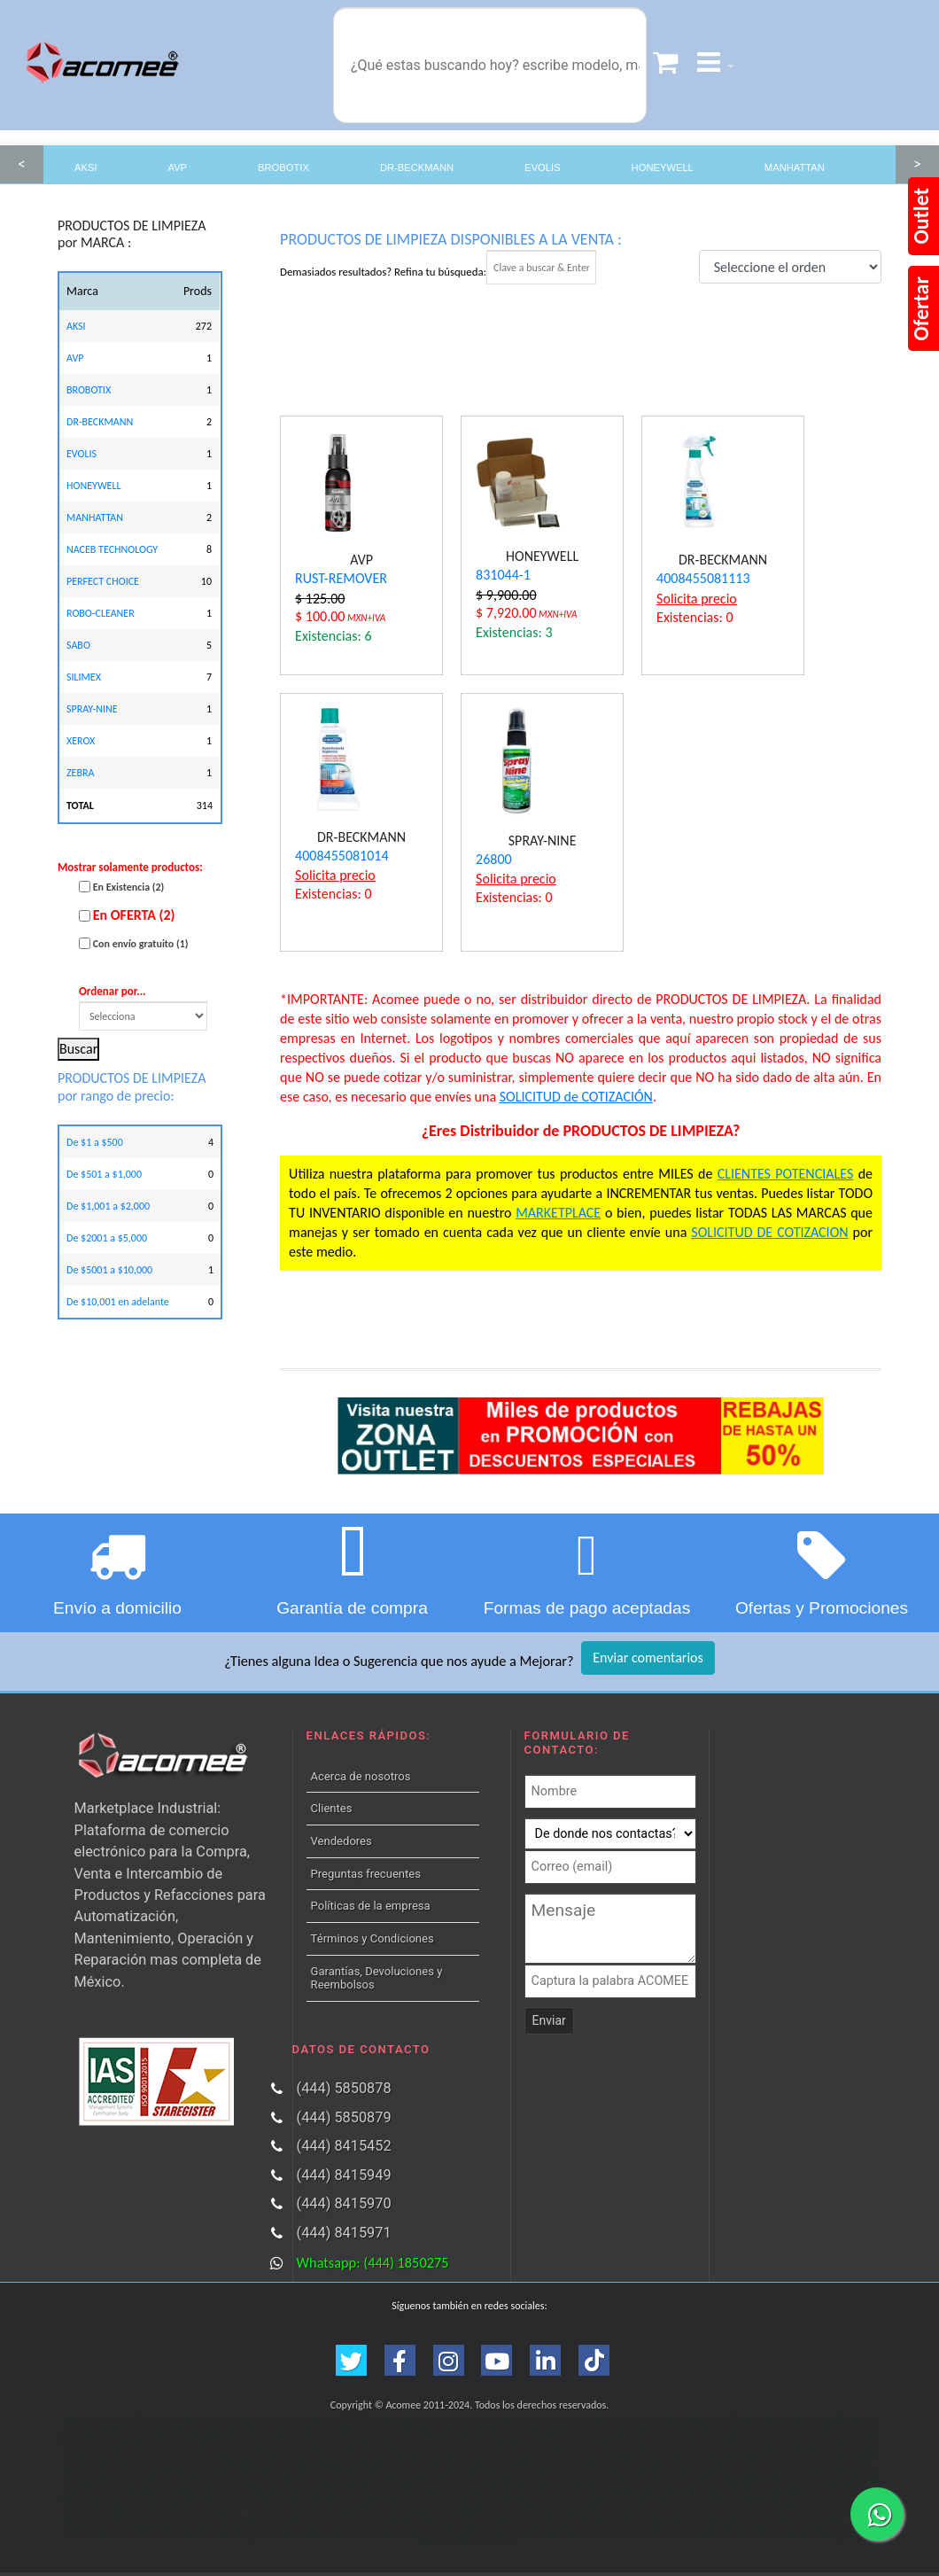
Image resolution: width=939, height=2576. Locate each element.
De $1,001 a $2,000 (108, 1206)
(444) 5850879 (344, 2117)
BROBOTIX (283, 167)
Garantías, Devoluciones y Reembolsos (377, 1978)
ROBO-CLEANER (100, 613)
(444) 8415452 (344, 2145)
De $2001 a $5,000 (106, 1238)
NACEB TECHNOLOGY (112, 549)
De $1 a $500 (94, 1142)
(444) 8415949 (344, 2175)
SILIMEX (83, 677)
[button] (715, 65)
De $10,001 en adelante (117, 1302)
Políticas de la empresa (371, 1905)
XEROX (80, 741)
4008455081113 (702, 578)
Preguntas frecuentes (366, 1873)
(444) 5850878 (344, 2088)
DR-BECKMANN (417, 167)
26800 (494, 859)
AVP (178, 167)
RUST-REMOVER (341, 578)
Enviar (549, 2020)
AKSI (85, 167)
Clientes (332, 1808)
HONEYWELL (663, 167)
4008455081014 (341, 855)
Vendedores (341, 1841)
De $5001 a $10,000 (109, 1270)
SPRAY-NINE (92, 709)
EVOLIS (542, 167)
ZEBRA (80, 773)
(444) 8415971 (344, 2232)
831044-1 (503, 574)
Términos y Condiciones (372, 1938)
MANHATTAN (794, 167)
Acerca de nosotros (361, 1776)
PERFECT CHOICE (102, 581)
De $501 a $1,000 (104, 1174)
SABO (78, 645)
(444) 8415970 (344, 2203)
